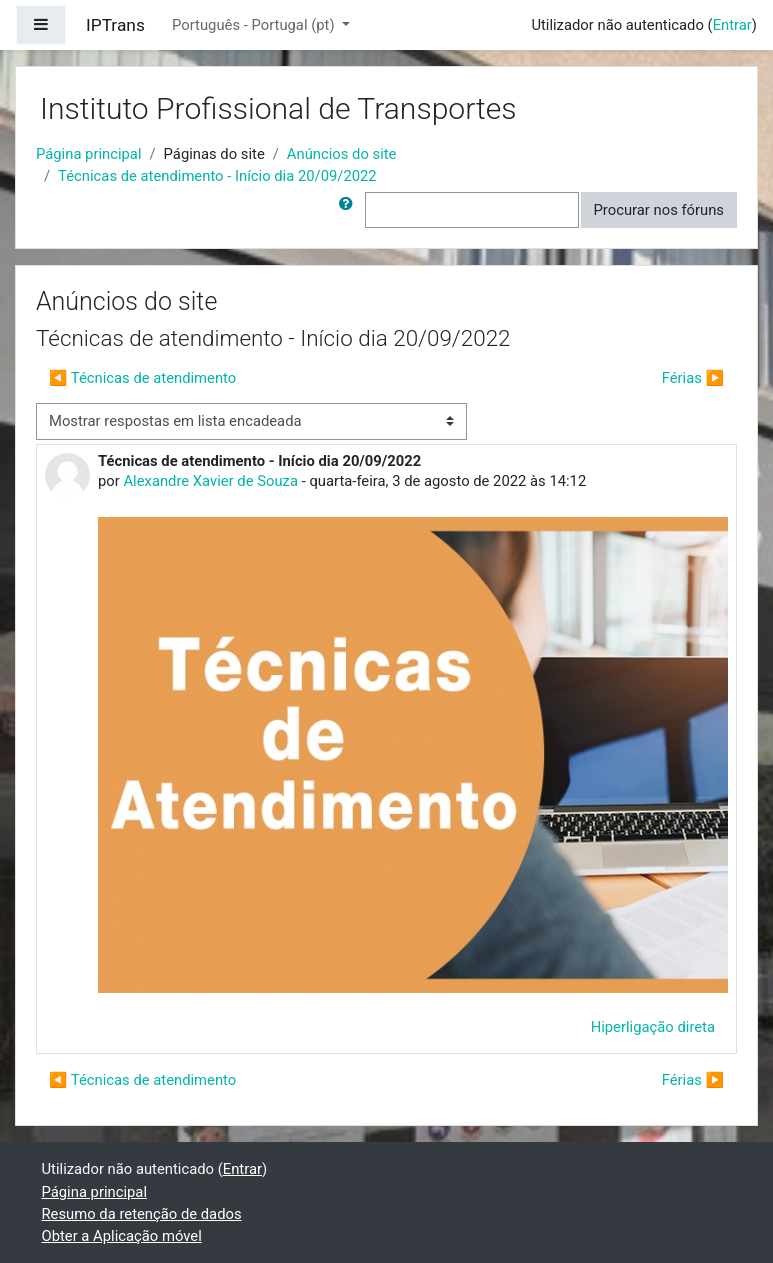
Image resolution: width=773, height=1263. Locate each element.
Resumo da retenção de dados (142, 1214)
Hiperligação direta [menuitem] (653, 1027)
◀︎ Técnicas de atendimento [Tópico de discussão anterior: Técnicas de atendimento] (142, 378)
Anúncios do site (342, 154)
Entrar (732, 25)
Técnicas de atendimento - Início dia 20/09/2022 (217, 176)
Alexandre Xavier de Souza (210, 481)
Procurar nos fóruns (659, 210)
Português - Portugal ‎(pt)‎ (255, 25)
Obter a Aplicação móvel (122, 1236)
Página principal (89, 154)
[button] (350, 210)
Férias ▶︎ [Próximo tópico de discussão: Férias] (693, 378)
